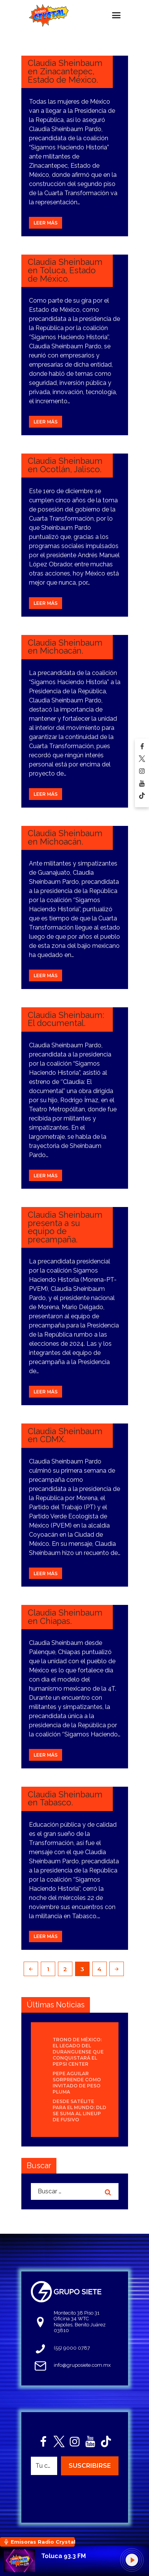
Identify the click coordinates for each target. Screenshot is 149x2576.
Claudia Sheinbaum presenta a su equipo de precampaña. (65, 1227)
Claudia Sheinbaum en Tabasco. (65, 1799)
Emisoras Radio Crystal (43, 2542)
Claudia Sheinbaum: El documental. (66, 1019)
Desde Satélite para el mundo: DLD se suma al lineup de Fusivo (79, 2110)
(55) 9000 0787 (72, 2348)
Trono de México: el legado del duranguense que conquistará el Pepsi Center (78, 2052)
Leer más (46, 223)
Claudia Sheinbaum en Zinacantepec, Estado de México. (65, 71)
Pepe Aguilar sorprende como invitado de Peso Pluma (77, 2083)
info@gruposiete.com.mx (82, 2365)
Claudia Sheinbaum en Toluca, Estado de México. (65, 270)
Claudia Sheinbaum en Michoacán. (65, 647)
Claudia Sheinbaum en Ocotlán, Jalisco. (65, 465)
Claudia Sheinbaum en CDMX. (65, 1435)
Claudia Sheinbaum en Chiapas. (65, 1617)
